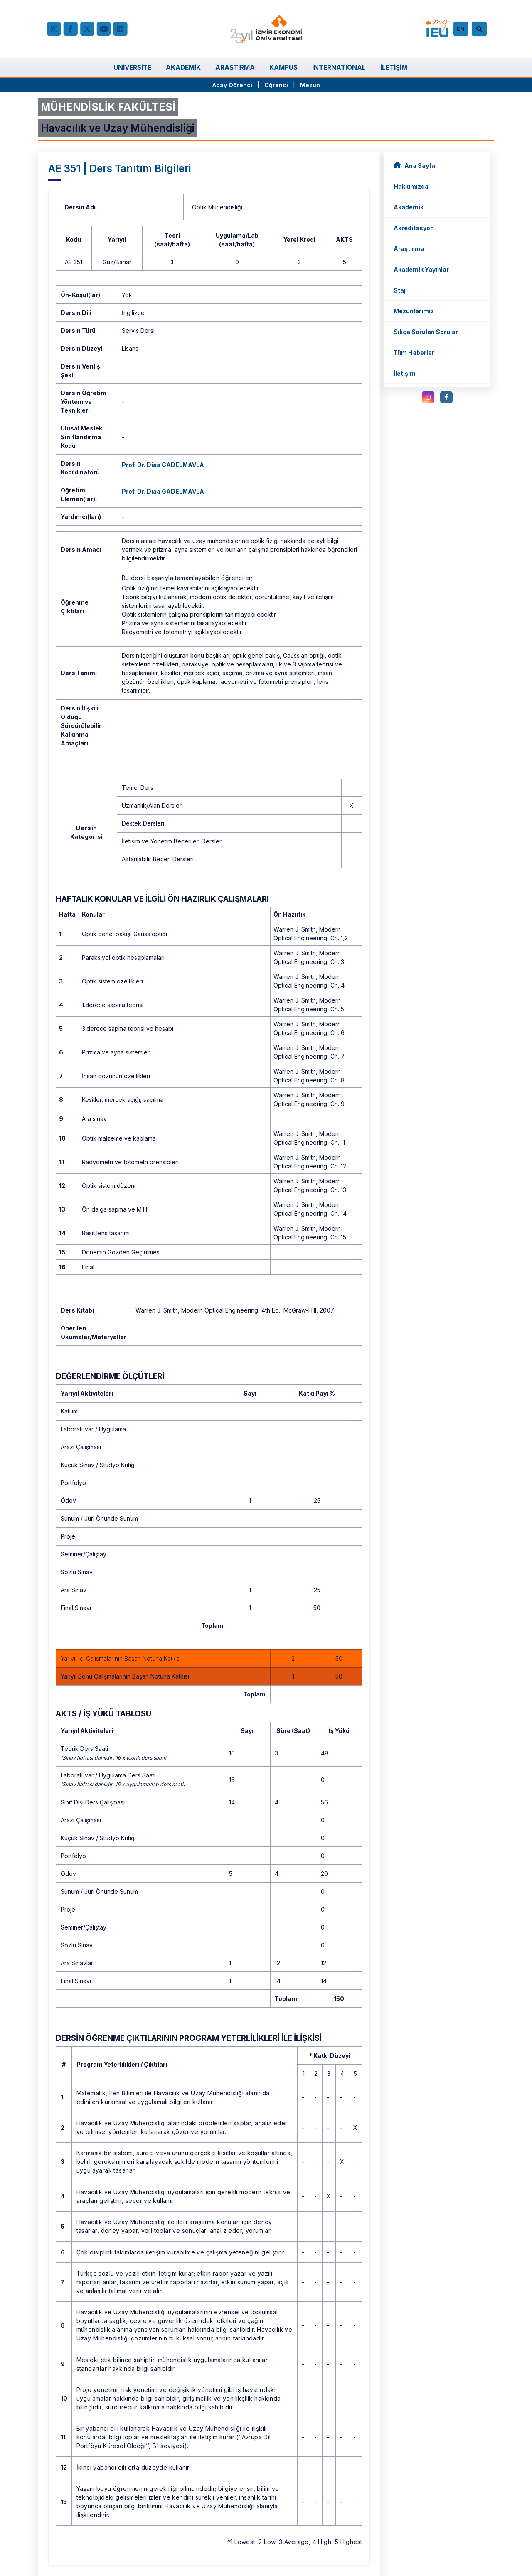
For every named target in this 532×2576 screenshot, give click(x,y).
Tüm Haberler (414, 352)
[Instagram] (54, 29)
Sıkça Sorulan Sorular (426, 331)
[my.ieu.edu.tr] (438, 28)
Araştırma (409, 248)
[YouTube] (103, 29)
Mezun (310, 84)
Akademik (409, 207)
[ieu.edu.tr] (266, 29)
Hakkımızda (411, 186)
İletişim (405, 373)
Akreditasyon (414, 227)
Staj (400, 290)
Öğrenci (277, 84)
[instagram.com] (428, 397)
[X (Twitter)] (87, 29)
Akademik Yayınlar (421, 269)
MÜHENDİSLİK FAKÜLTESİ (108, 107)
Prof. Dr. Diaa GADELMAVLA (163, 464)
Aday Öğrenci (232, 84)
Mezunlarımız (414, 311)
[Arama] (480, 29)
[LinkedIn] (120, 29)
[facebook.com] (70, 29)
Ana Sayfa (414, 165)
